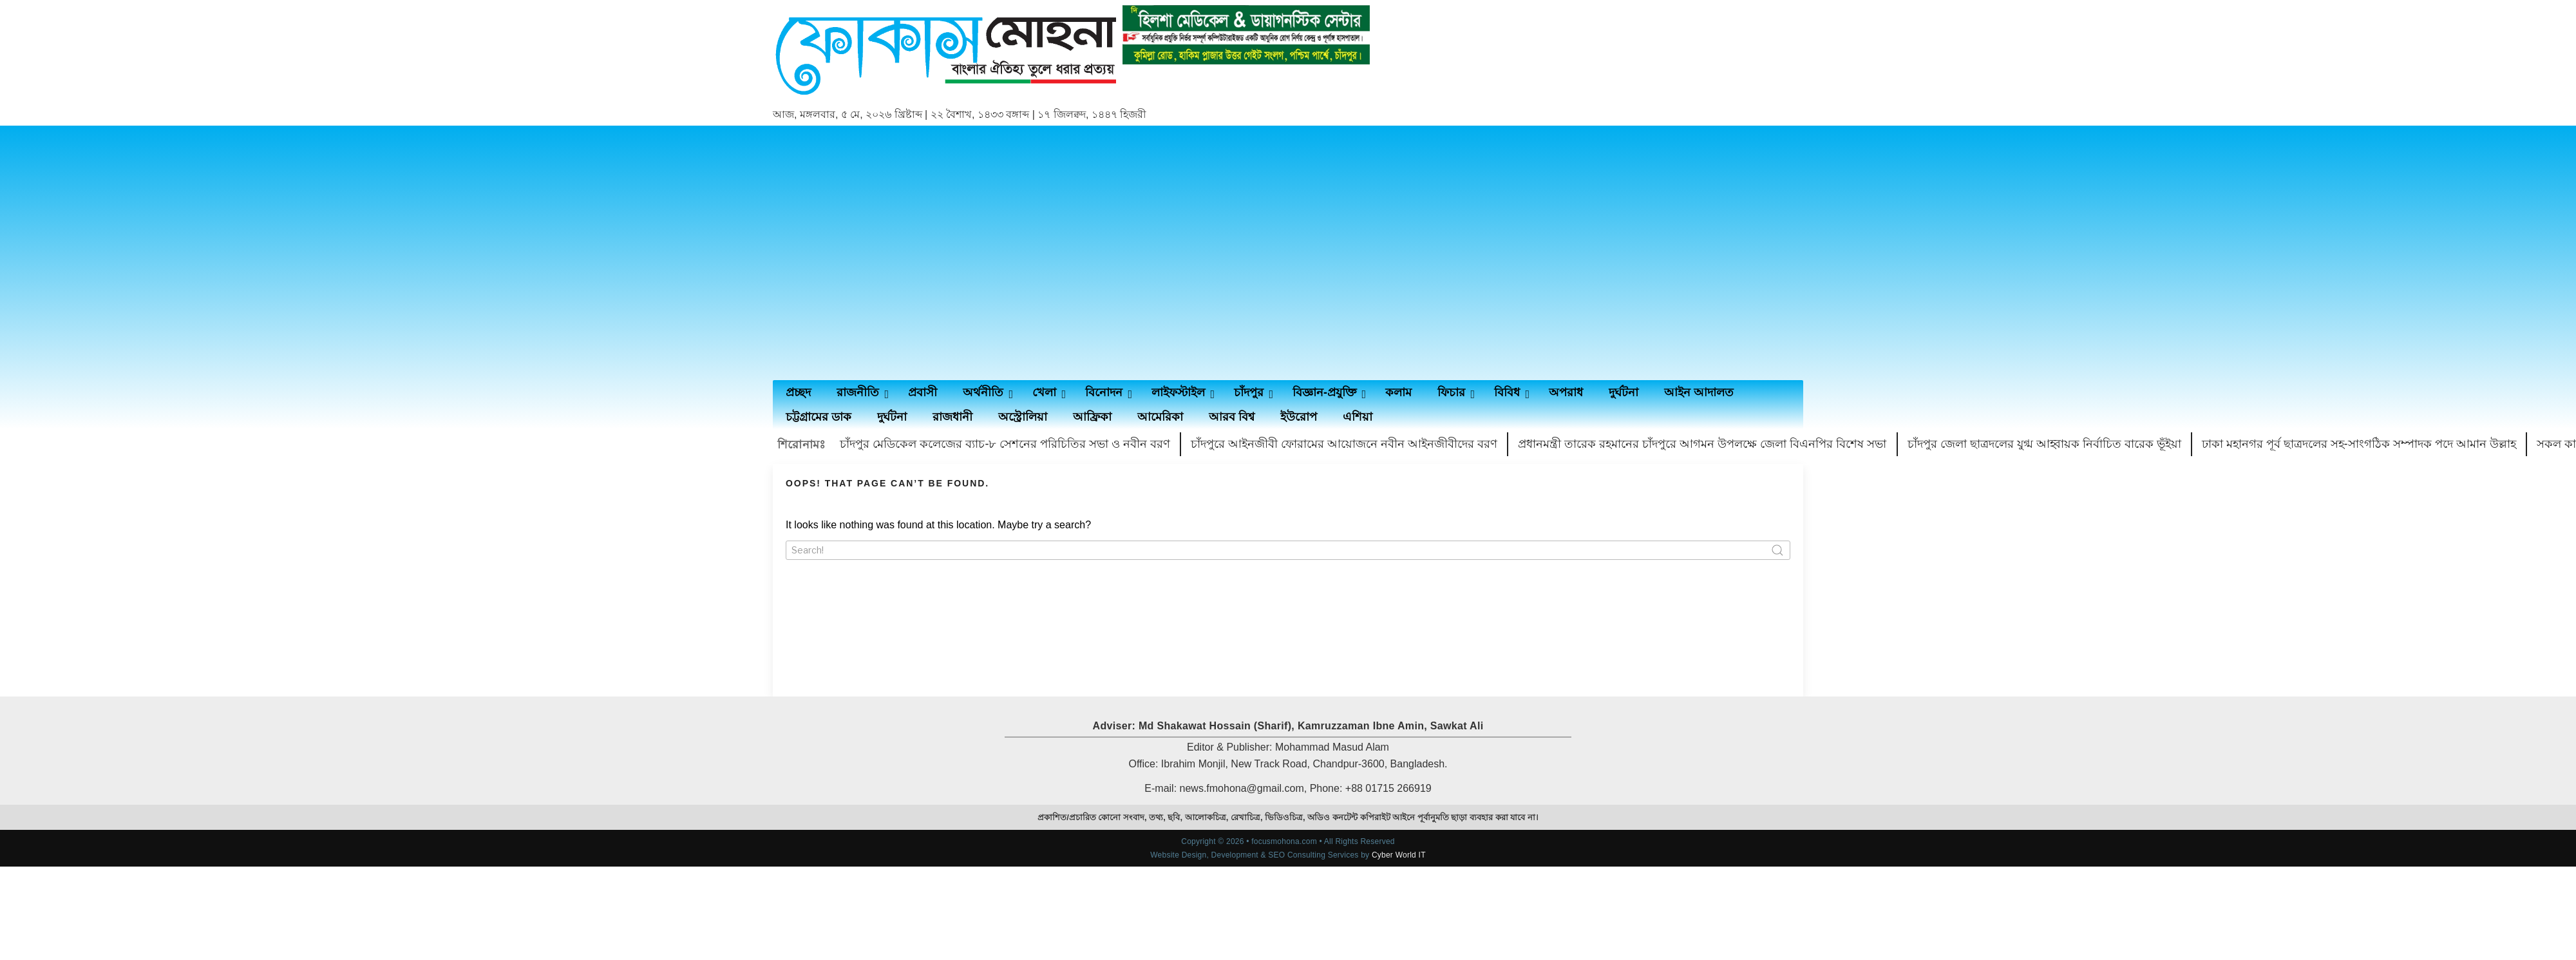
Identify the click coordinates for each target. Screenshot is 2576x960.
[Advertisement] (893, 253)
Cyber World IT (1399, 854)
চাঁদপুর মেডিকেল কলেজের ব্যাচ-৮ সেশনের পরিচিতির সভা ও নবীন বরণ (1005, 443)
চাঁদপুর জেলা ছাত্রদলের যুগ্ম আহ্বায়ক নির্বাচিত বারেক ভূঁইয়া (2044, 443)
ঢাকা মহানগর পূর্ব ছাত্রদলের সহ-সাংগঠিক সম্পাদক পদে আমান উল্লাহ (2359, 443)
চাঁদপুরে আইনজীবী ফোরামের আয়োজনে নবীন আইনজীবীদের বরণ (1344, 443)
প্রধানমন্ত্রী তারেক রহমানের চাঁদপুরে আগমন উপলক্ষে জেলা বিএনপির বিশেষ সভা (1702, 443)
